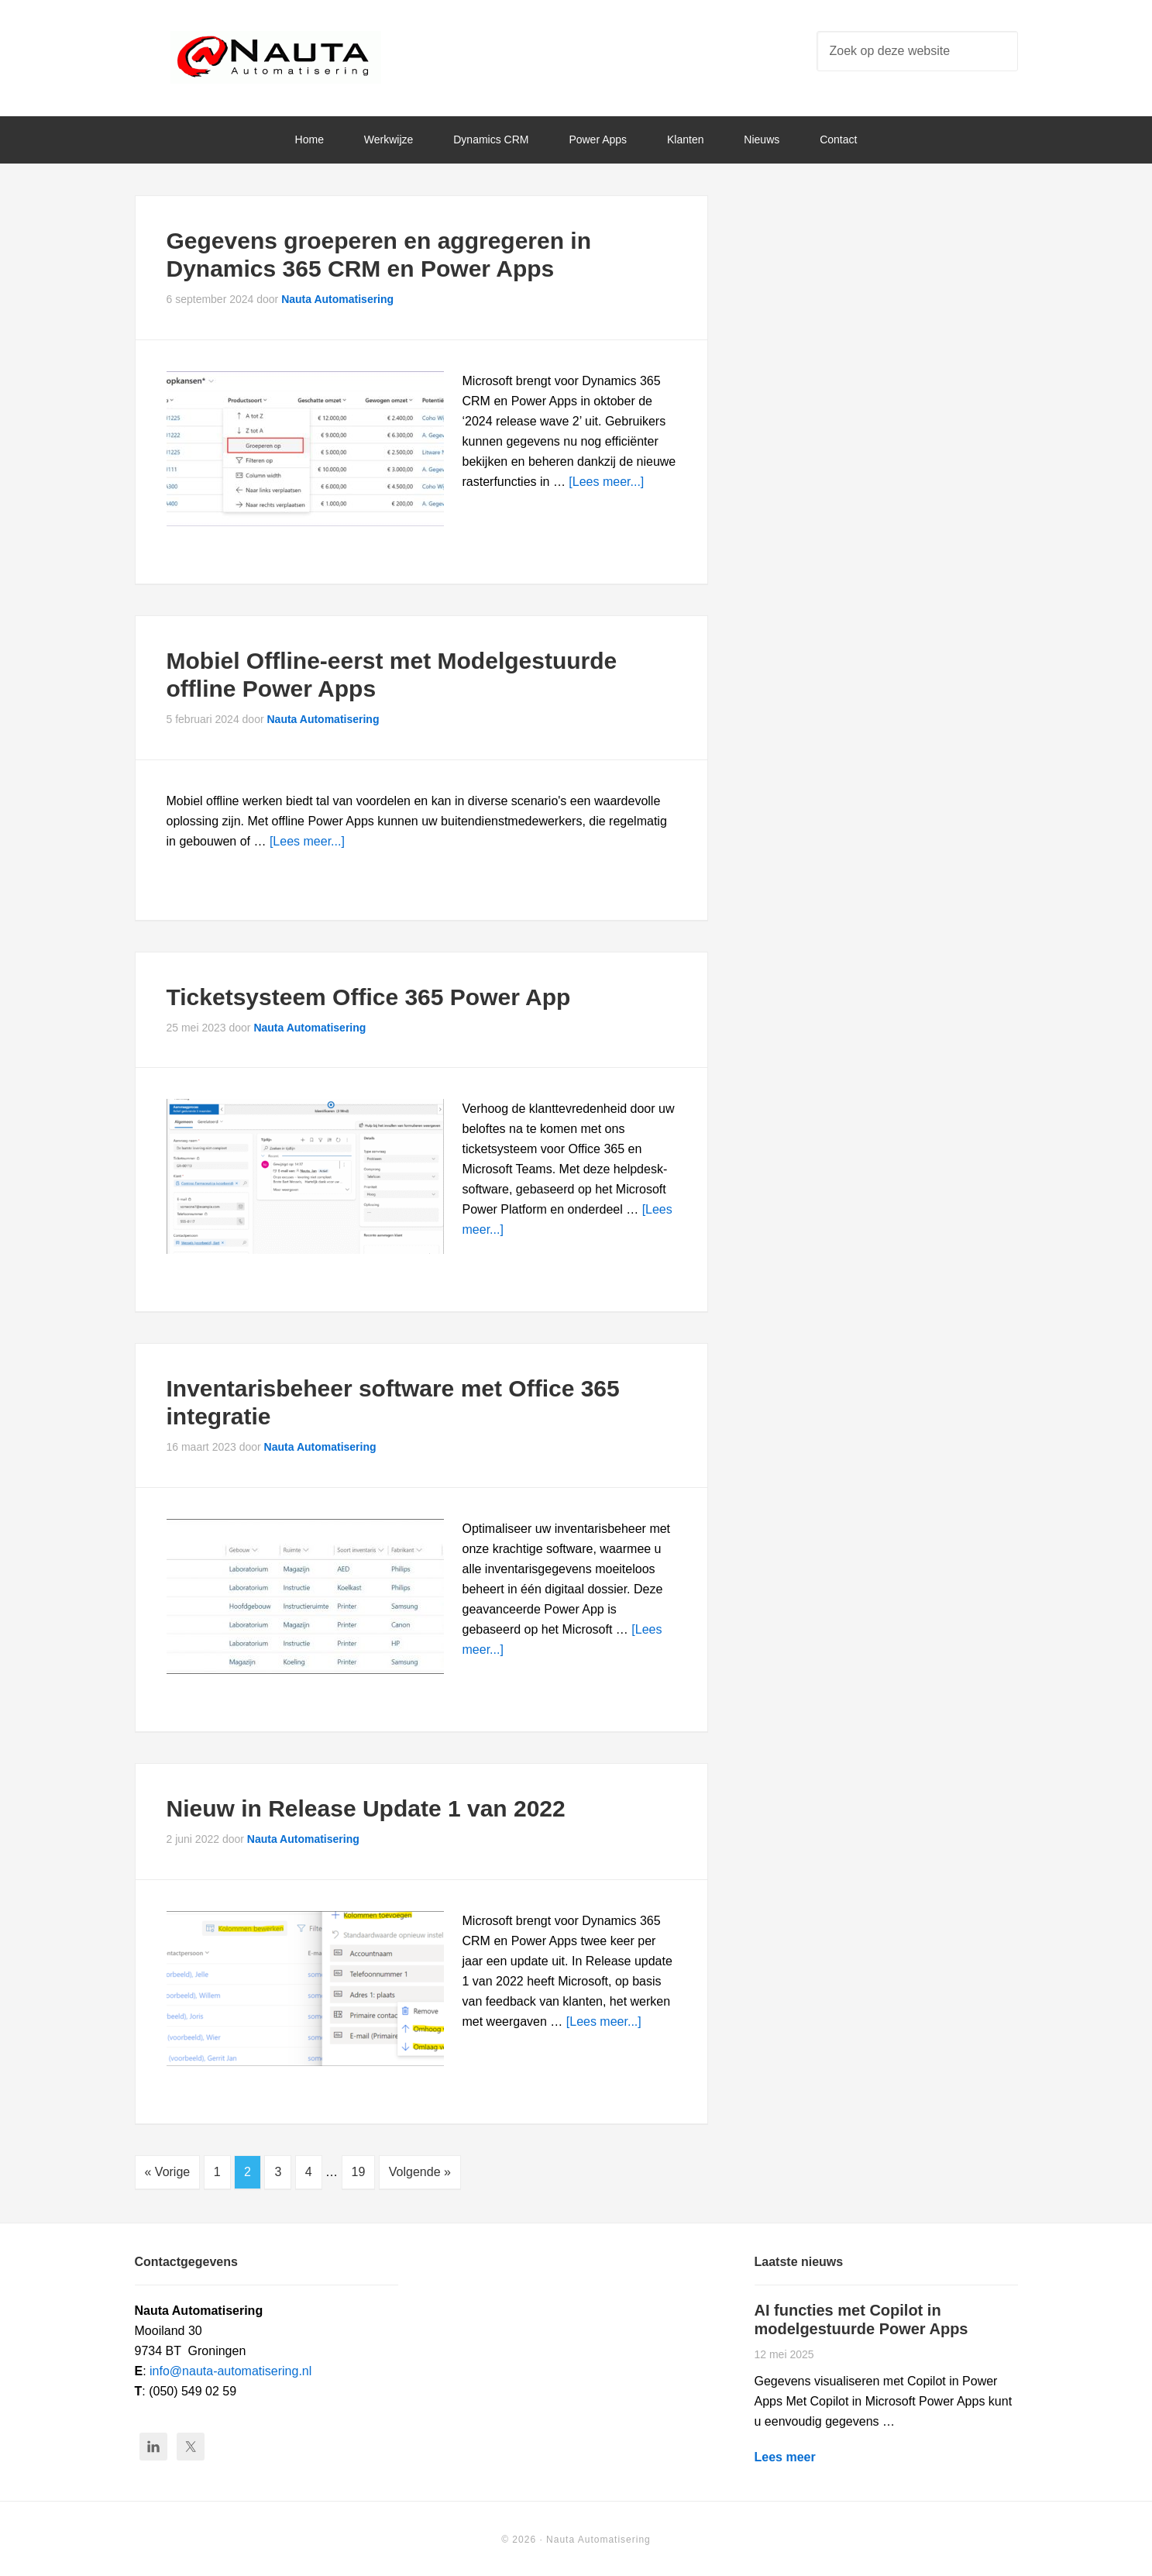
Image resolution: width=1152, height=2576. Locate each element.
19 (359, 2171)
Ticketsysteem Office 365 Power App (369, 997)
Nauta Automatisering (276, 62)
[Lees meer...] (606, 481)
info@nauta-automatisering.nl (230, 2368)
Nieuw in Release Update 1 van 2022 (366, 1808)
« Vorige (168, 2171)
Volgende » (420, 2171)
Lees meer (785, 2454)
